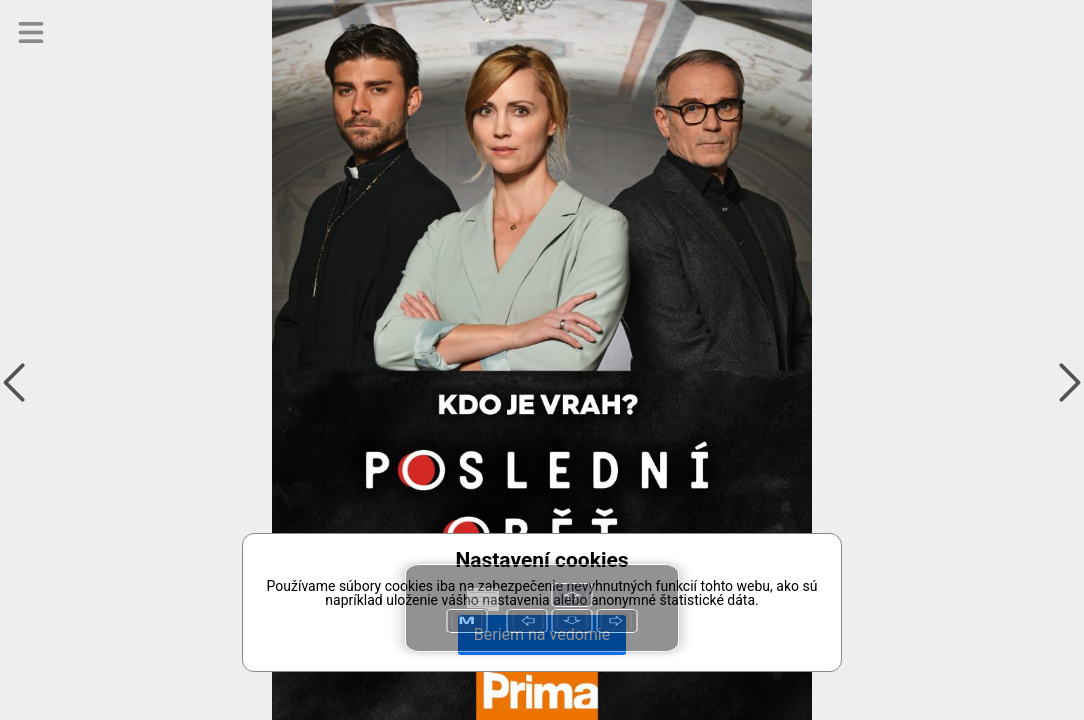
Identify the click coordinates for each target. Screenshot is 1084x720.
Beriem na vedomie (542, 634)
